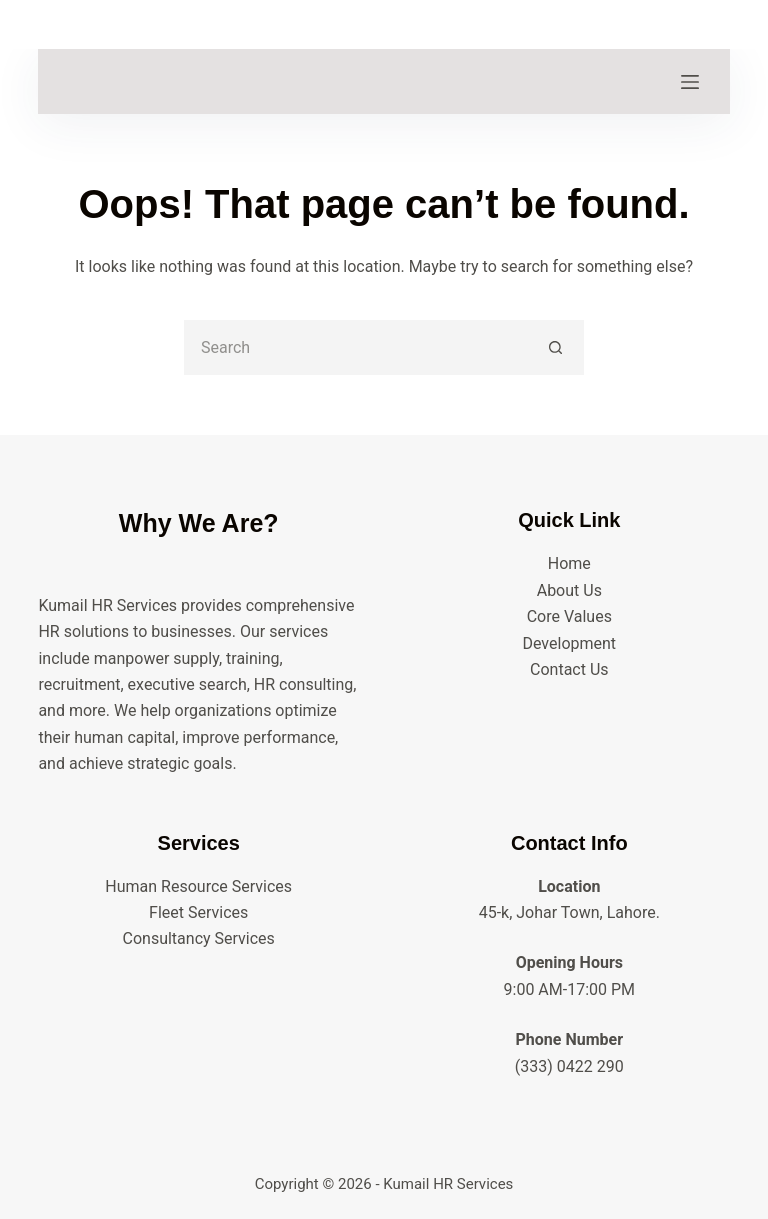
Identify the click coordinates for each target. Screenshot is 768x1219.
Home (569, 563)
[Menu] (690, 82)
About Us (569, 590)
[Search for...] (356, 347)
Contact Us (569, 669)
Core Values (569, 616)
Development (569, 643)
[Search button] (556, 347)
